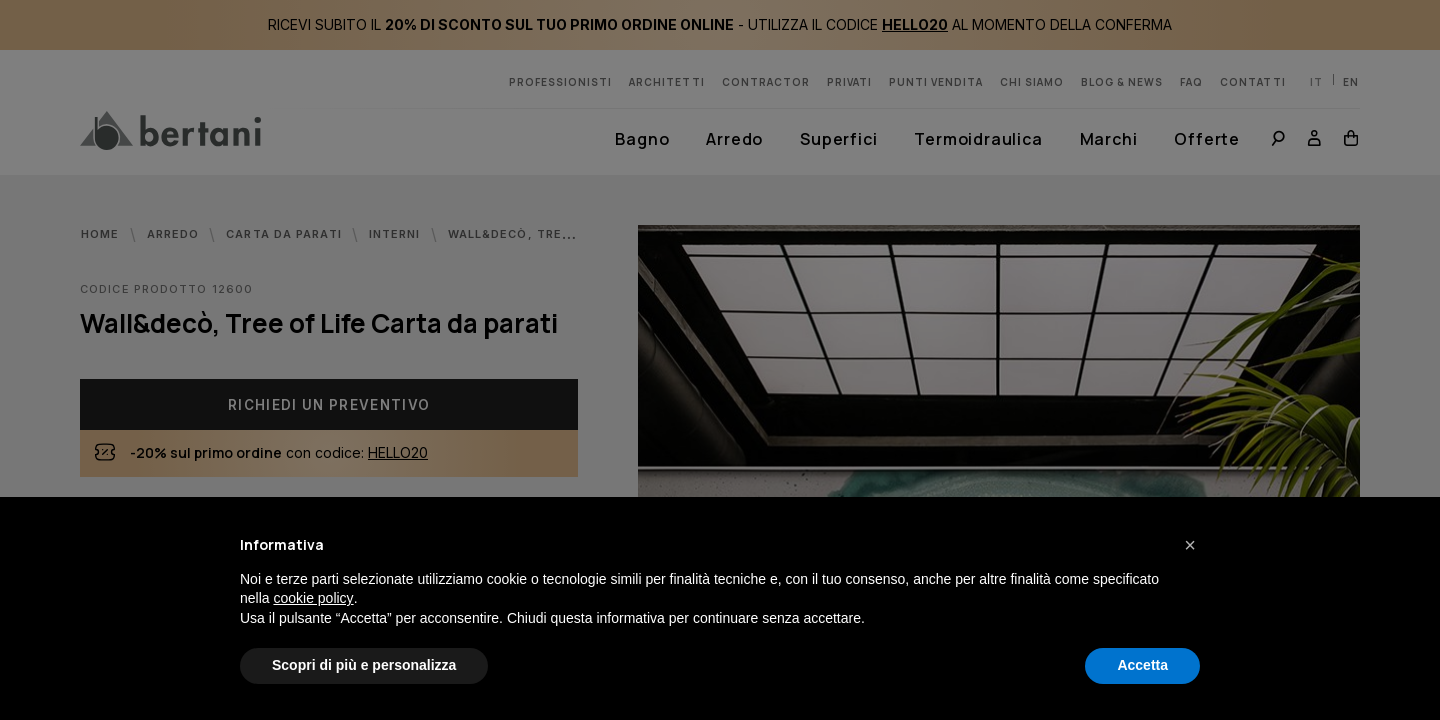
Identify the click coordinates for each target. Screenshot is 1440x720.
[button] (1190, 545)
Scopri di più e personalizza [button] (364, 665)
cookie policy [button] (313, 598)
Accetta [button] (1142, 665)
